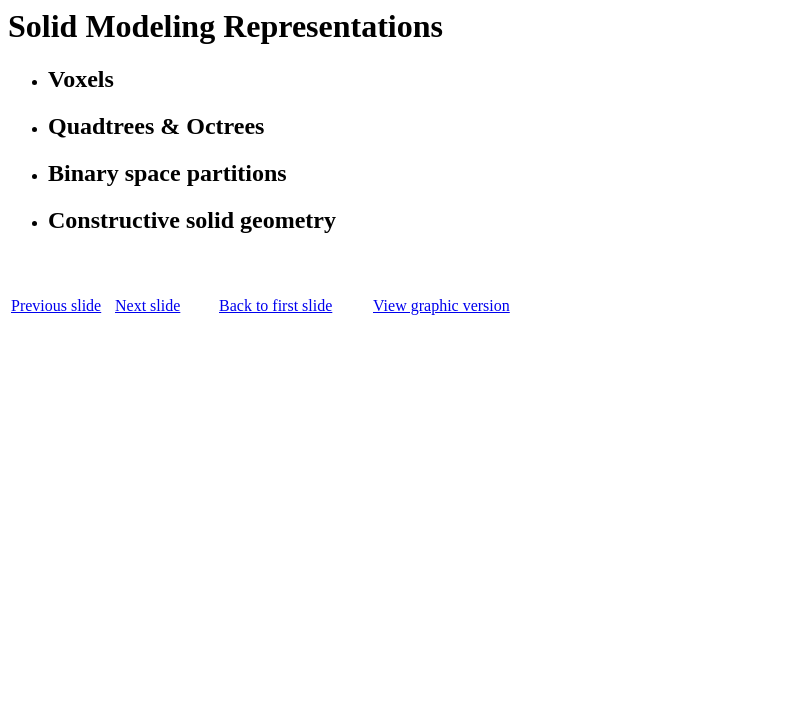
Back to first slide (275, 305)
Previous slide (56, 305)
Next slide (147, 305)
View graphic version (441, 305)
